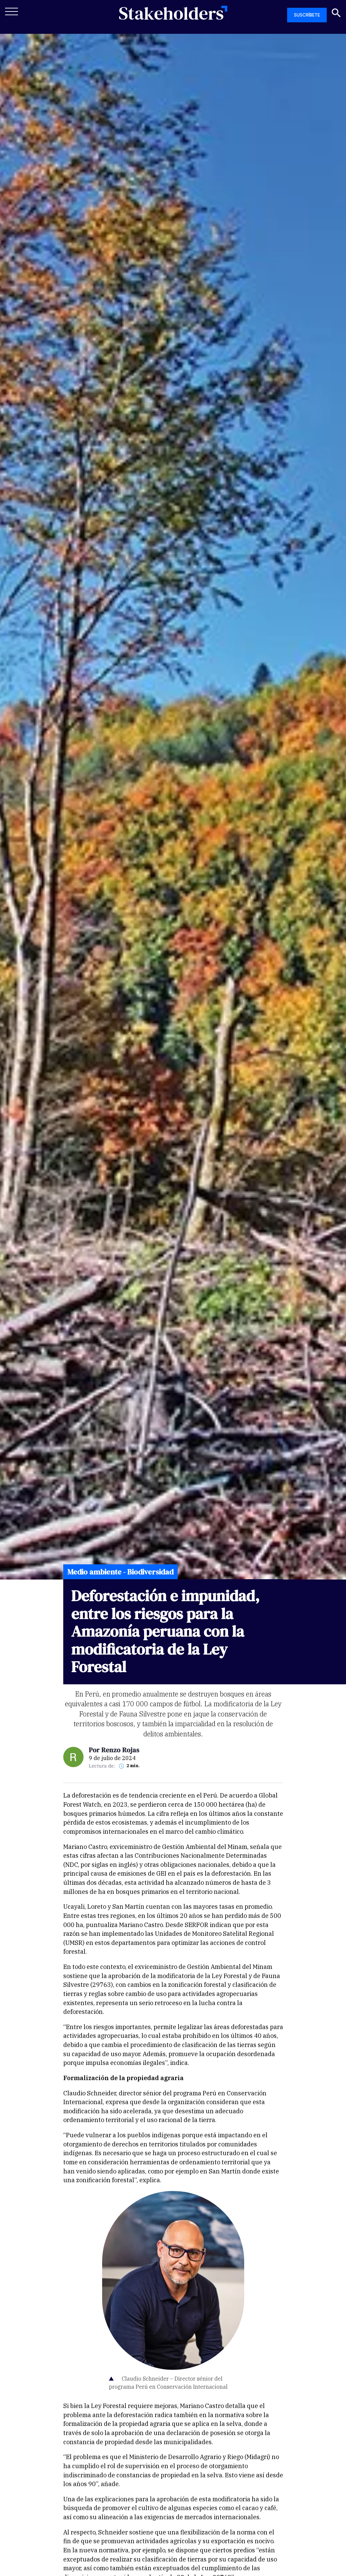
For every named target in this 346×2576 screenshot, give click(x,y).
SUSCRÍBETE (307, 15)
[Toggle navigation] (12, 11)
